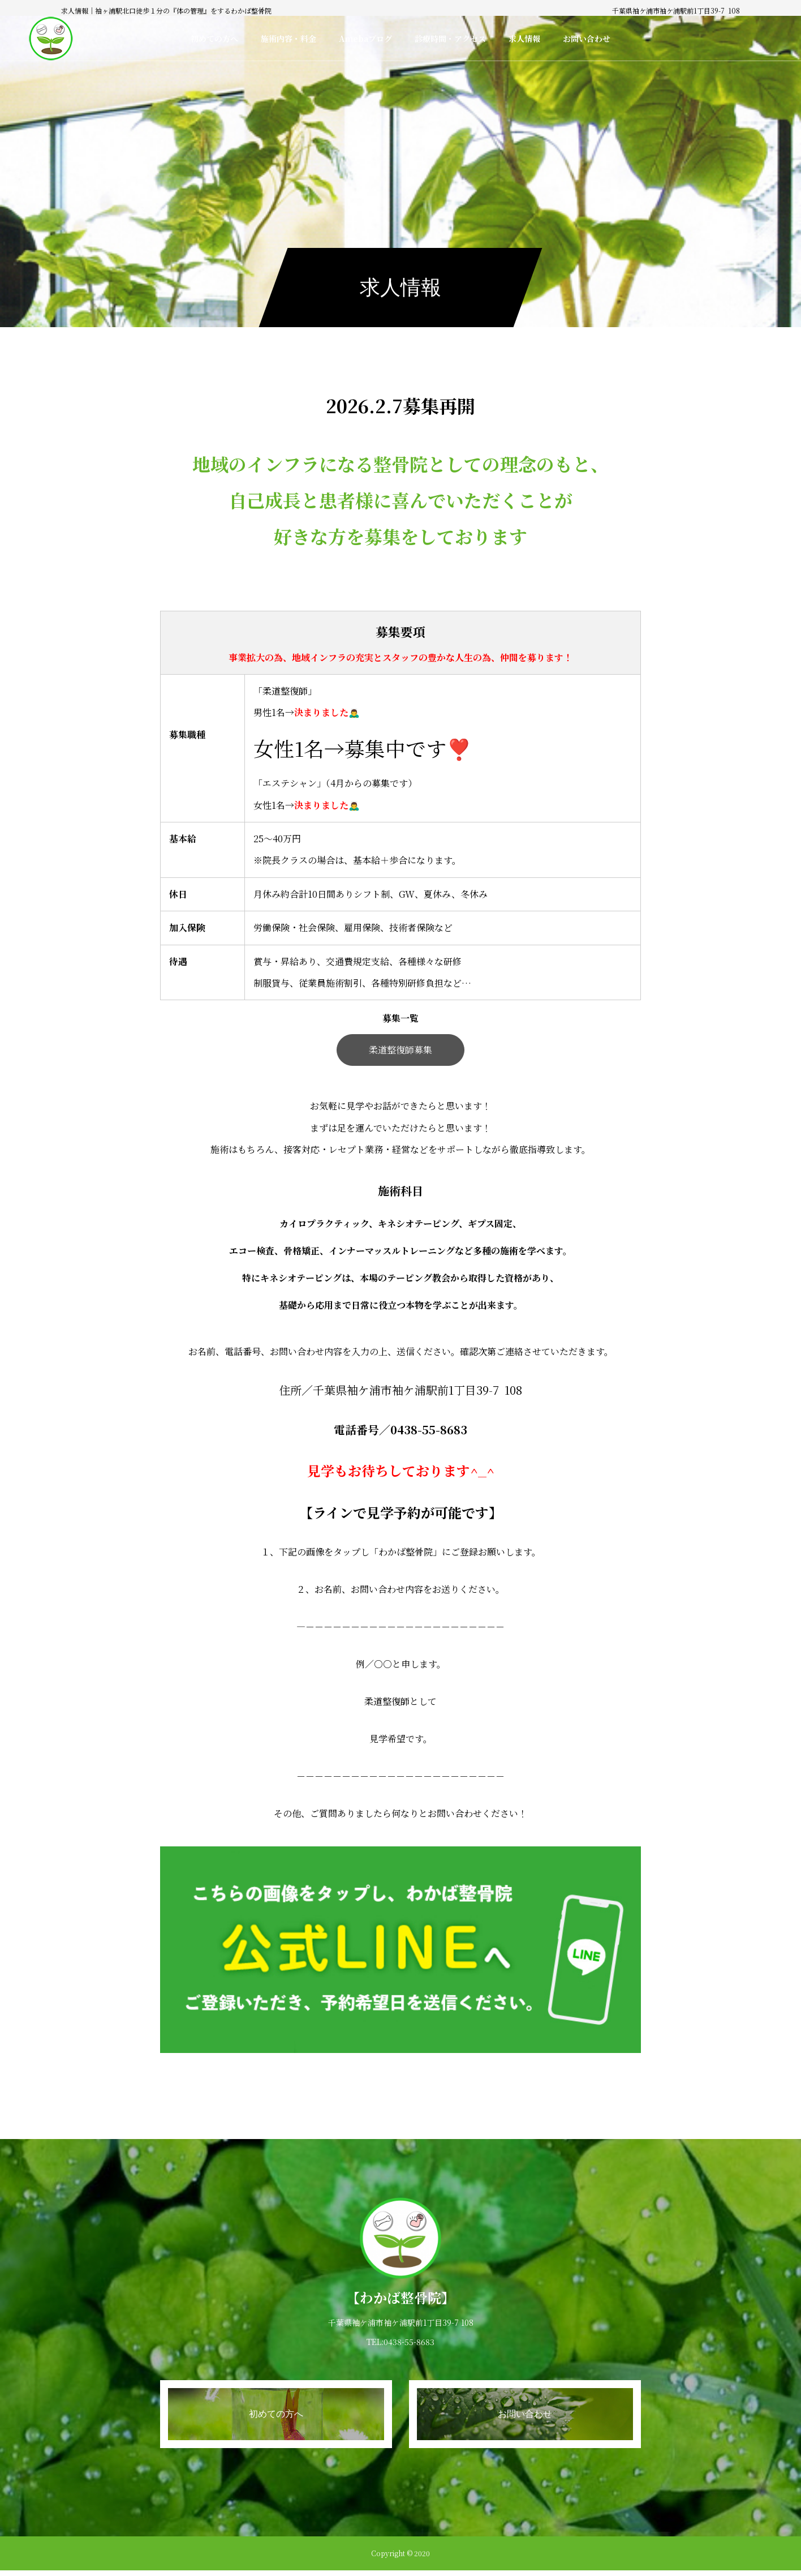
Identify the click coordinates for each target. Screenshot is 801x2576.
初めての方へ (214, 38)
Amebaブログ (365, 38)
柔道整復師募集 (400, 1049)
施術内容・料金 (288, 38)
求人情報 (524, 38)
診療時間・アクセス (450, 38)
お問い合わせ (586, 38)
